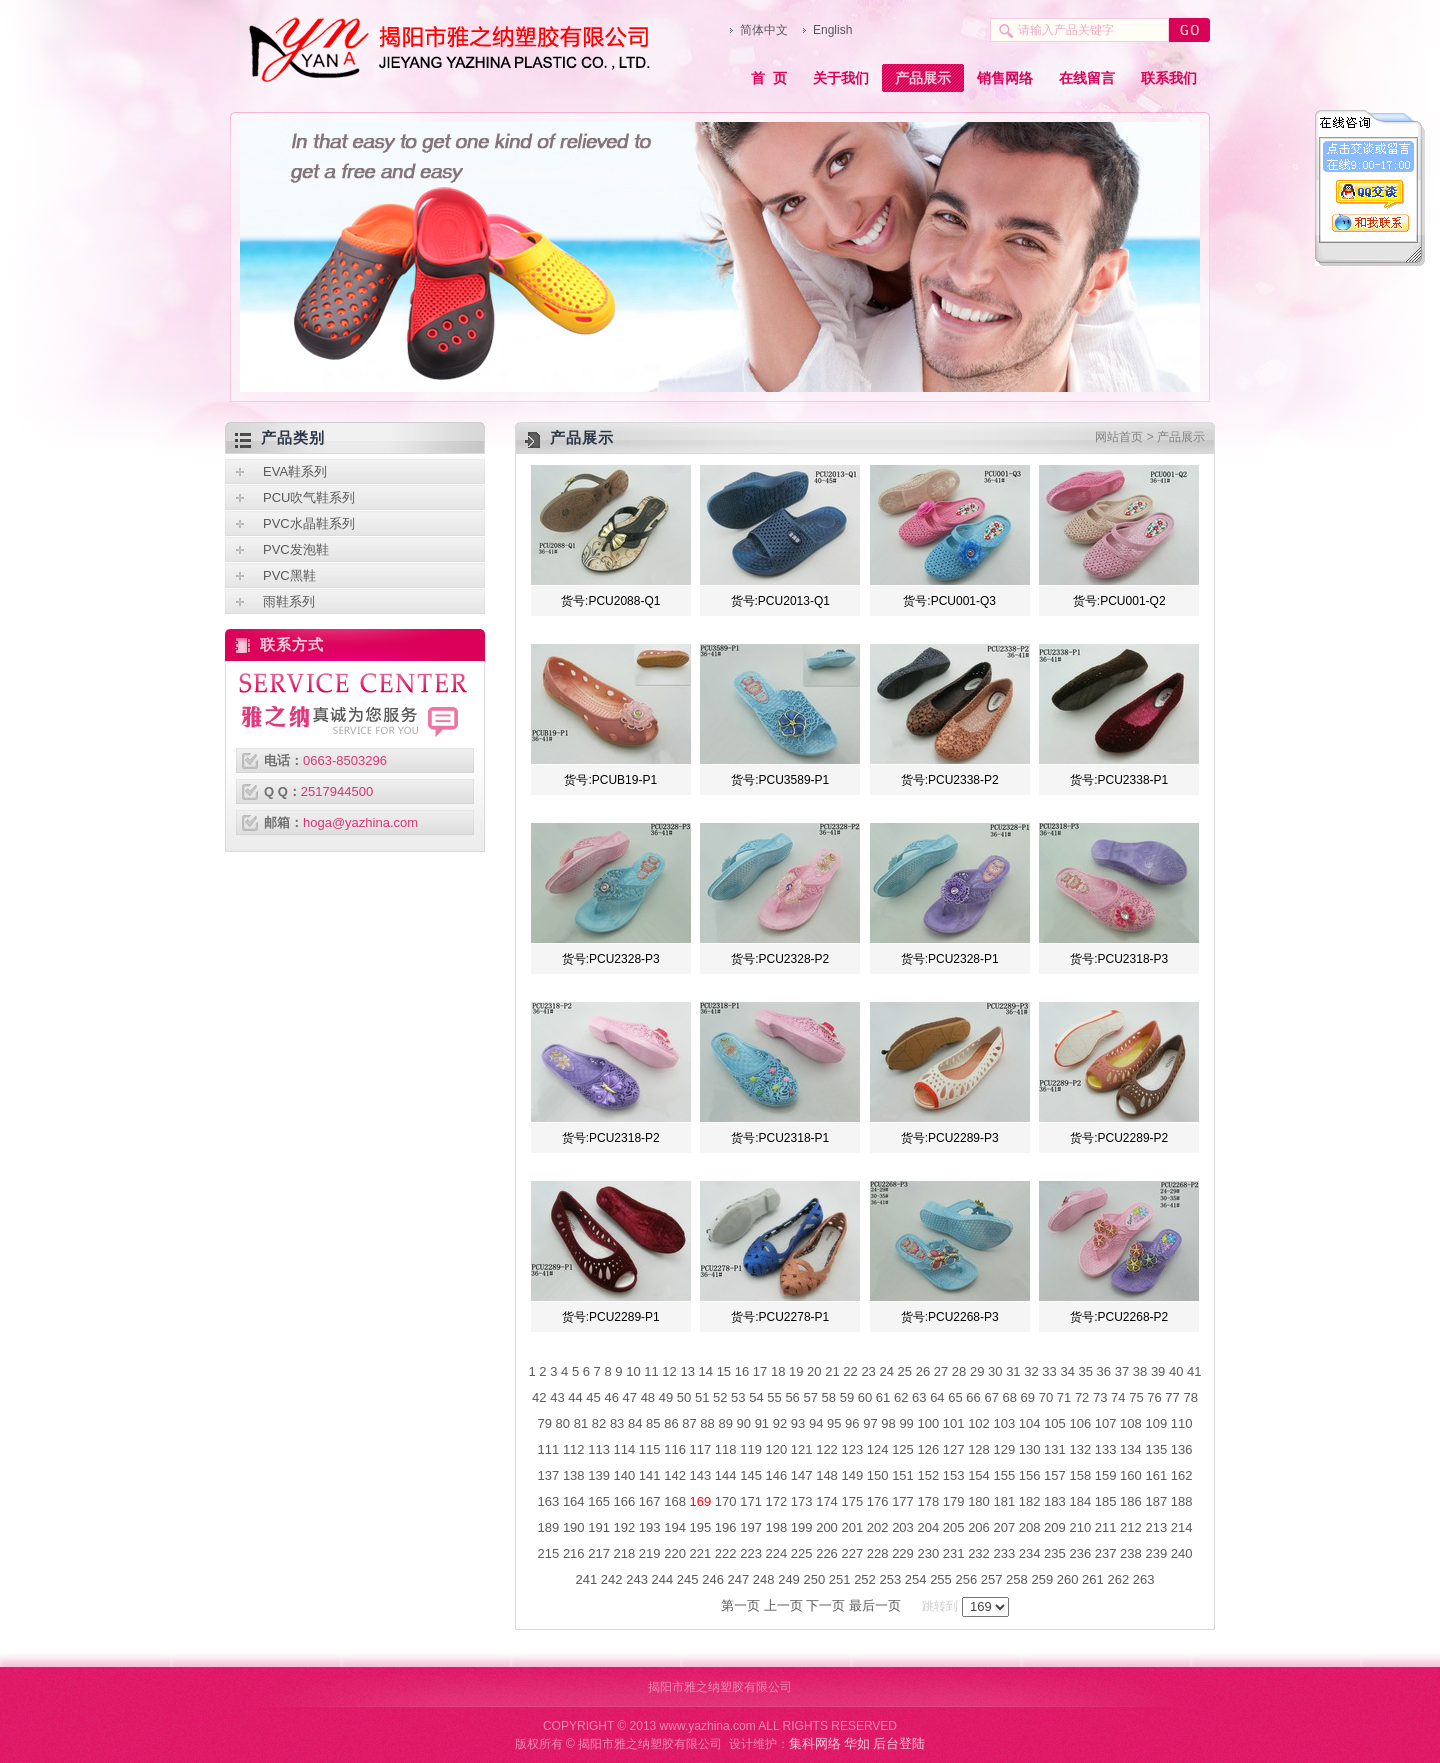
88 (707, 1423)
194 (675, 1527)
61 (883, 1397)
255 (941, 1579)
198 (777, 1527)
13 (687, 1371)
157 (1055, 1475)
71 (1064, 1397)
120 (777, 1449)
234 (1030, 1553)
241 (587, 1579)
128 (979, 1449)
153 (954, 1475)
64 (937, 1397)
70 (1046, 1397)
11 (651, 1371)
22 (850, 1371)
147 (802, 1475)
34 (1067, 1371)
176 (878, 1501)
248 (764, 1579)
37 (1122, 1371)
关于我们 (841, 78)
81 (581, 1423)
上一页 (783, 1605)
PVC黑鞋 (289, 575)
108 (1131, 1423)
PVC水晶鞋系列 (309, 523)
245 (688, 1579)
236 (1080, 1553)
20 (814, 1371)
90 (744, 1423)
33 (1049, 1371)
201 (852, 1527)
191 (599, 1527)
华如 (857, 1743)
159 (1106, 1475)
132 (1080, 1449)
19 (796, 1371)
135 (1156, 1449)
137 (549, 1475)
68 (1010, 1397)
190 (574, 1527)
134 (1131, 1449)
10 (633, 1371)
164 (574, 1501)
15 (724, 1371)
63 (919, 1397)
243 (637, 1579)
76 (1154, 1397)
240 (1182, 1553)
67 (991, 1397)
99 (906, 1423)
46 (611, 1397)
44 (575, 1397)
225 (802, 1553)
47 (630, 1397)
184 (1080, 1501)
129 (1004, 1449)
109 (1156, 1423)
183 (1055, 1501)
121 (802, 1449)
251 (840, 1579)
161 (1156, 1475)
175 (852, 1501)
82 (599, 1423)
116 (675, 1449)
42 (539, 1397)
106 (1080, 1423)
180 (979, 1501)
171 (751, 1501)
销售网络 (1005, 78)
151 (903, 1475)
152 (928, 1475)
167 (650, 1501)
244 (663, 1579)
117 (701, 1449)
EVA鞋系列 (295, 471)
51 (702, 1397)
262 (1118, 1579)
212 (1131, 1527)
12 (669, 1371)
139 (599, 1475)
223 (751, 1553)
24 (886, 1371)
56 (792, 1397)
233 (1004, 1553)
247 (739, 1579)
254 (916, 1579)
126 (928, 1449)
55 (774, 1397)
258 (1017, 1579)
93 (798, 1423)
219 (650, 1553)
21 (832, 1371)
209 (1055, 1527)
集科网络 (815, 1743)
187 (1156, 1501)
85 (653, 1423)
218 (625, 1553)
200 (827, 1527)
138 (574, 1475)
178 (928, 1501)
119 (751, 1449)
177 (903, 1501)
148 (827, 1475)
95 (834, 1423)
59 (847, 1397)
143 (701, 1475)
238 (1131, 1553)
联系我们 (1169, 78)
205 (954, 1527)
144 (726, 1475)
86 (671, 1423)
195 (701, 1527)
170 (726, 1501)
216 (574, 1553)
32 (1031, 1371)
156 (1030, 1475)
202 (878, 1527)
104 (1030, 1423)
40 (1176, 1371)
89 (725, 1423)
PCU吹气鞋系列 (309, 497)
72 (1082, 1397)
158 (1080, 1475)
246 (713, 1579)
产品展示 (923, 78)
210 (1080, 1527)
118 (726, 1449)
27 (941, 1371)
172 (777, 1501)
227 (852, 1553)
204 (928, 1527)
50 (684, 1397)
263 (1144, 1579)
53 (738, 1397)
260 (1068, 1579)
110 (1182, 1423)
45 (593, 1397)
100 (928, 1423)
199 (802, 1527)
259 (1042, 1579)
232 (979, 1553)
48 (648, 1397)
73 (1100, 1397)
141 (650, 1475)
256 (966, 1579)
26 (923, 1371)
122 (827, 1449)
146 (777, 1475)
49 (666, 1397)
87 (689, 1423)
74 (1118, 1397)
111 (549, 1449)
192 (625, 1527)
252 (865, 1579)
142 (675, 1475)
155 (1004, 1475)
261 (1093, 1579)
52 (720, 1397)
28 (959, 1371)
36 (1104, 1371)
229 (903, 1553)
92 (780, 1423)
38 (1140, 1371)
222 (726, 1553)
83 (617, 1423)
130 (1030, 1449)
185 (1106, 1501)
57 (810, 1397)
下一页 (825, 1605)
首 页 (769, 78)
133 (1106, 1449)
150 (878, 1475)
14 (706, 1371)
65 (955, 1397)
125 (903, 1449)
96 (852, 1423)
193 (650, 1527)
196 (726, 1527)
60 (865, 1397)
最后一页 (875, 1605)
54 (756, 1397)
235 (1055, 1553)
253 (890, 1579)
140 (625, 1475)
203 (903, 1527)
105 (1055, 1423)
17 (760, 1371)
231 (954, 1553)
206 (979, 1527)
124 (878, 1449)
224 (777, 1553)
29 (977, 1371)
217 (599, 1553)
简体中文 (764, 30)
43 (557, 1397)
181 (1004, 1501)
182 (1030, 1501)
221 (701, 1553)
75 (1136, 1397)
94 (816, 1423)
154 (979, 1475)
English (832, 30)
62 (901, 1397)
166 (625, 1501)
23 (868, 1371)
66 (973, 1397)
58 (829, 1397)
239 (1156, 1553)
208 (1030, 1527)
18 (778, 1371)
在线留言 (1087, 78)
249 (789, 1579)
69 (1028, 1397)
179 (954, 1501)
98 (888, 1423)
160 (1131, 1475)
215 (549, 1553)
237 (1106, 1553)
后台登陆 (899, 1743)
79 (545, 1423)
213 (1156, 1527)
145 (751, 1475)
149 (852, 1475)
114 (625, 1449)
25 (905, 1371)
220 (675, 1553)
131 (1055, 1449)
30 (995, 1371)
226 (827, 1553)
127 (954, 1449)
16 (742, 1371)
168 (675, 1501)
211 (1106, 1527)
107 (1106, 1423)
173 (802, 1501)
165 (599, 1501)
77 (1172, 1397)
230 (928, 1553)
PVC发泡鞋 (296, 549)
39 (1158, 1371)
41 (1194, 1371)
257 (992, 1579)
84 (635, 1423)
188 (1182, 1501)
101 (954, 1423)
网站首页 (1119, 437)
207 (1004, 1527)
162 (1182, 1475)
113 (599, 1449)
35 (1086, 1371)
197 (751, 1527)
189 (549, 1527)
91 (762, 1423)
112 (574, 1449)
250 (814, 1579)
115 (650, 1449)
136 (1182, 1449)
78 (1190, 1397)
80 (563, 1423)
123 (852, 1449)
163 (549, 1501)
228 (878, 1553)
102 (979, 1423)
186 (1131, 1501)
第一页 (740, 1605)
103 (1004, 1423)
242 (612, 1579)
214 (1182, 1527)
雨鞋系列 (289, 601)
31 (1013, 1371)
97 (870, 1423)
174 (827, 1501)
